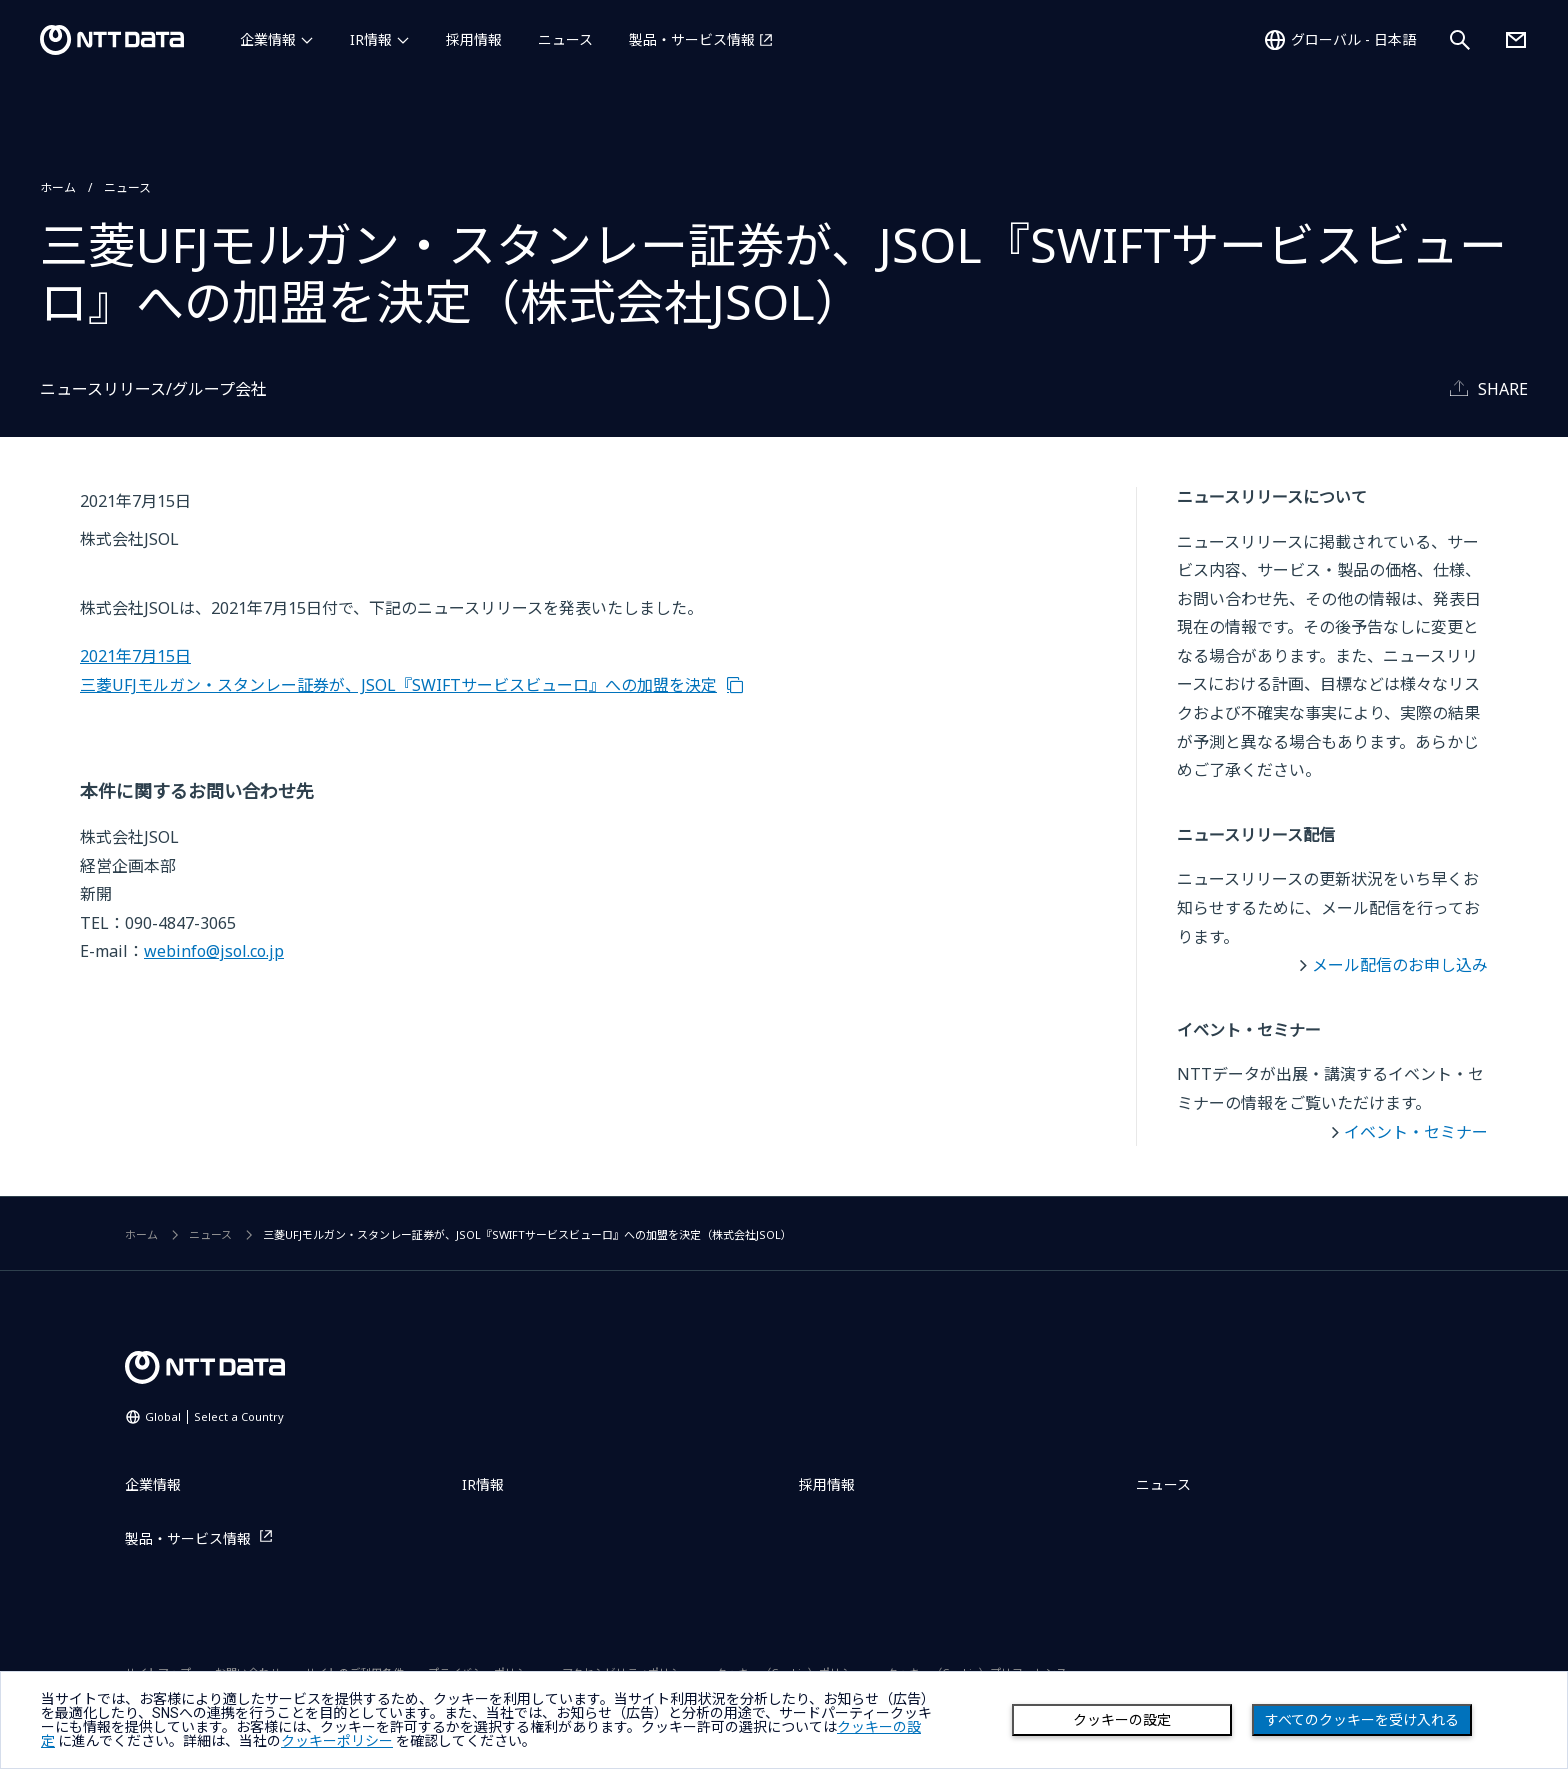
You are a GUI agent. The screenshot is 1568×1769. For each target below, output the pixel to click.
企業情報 (268, 39)
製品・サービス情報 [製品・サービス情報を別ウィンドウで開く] (692, 39)
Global (214, 1416)
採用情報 (474, 39)
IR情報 (371, 39)
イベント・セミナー (1416, 1132)
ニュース (565, 39)
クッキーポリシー (337, 1741)
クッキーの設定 (1122, 1720)
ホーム (58, 187)
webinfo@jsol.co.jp (214, 951)
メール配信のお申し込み (1400, 965)
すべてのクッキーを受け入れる (1362, 1720)
